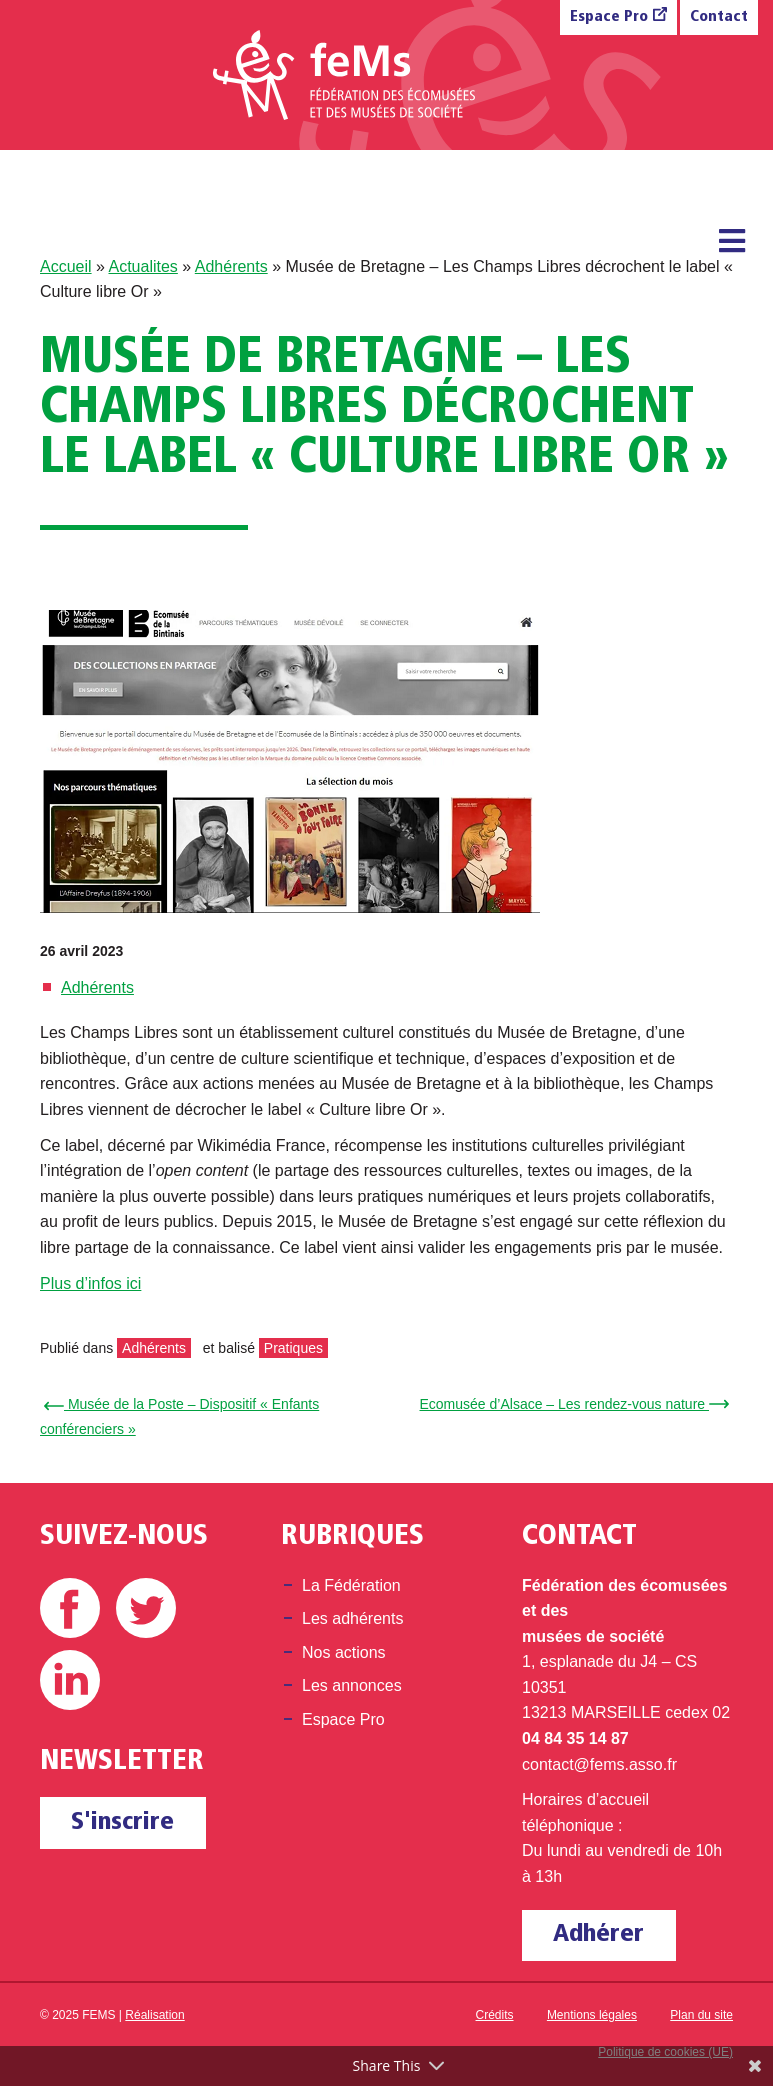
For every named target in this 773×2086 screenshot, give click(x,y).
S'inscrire (122, 1822)
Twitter (146, 1608)
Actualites (142, 266)
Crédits (495, 2015)
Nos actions (344, 1652)
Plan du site (701, 2015)
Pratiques (293, 1348)
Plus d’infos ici (90, 1283)
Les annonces (352, 1685)
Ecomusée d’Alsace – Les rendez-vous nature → (572, 1404)
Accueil (66, 266)
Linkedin (70, 1680)
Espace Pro (609, 17)
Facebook (70, 1608)
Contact (719, 17)
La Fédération (351, 1585)
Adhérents (231, 266)
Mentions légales (592, 2015)
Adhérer (598, 1934)
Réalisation (154, 2015)
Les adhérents (352, 1618)
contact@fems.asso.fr (599, 1764)
